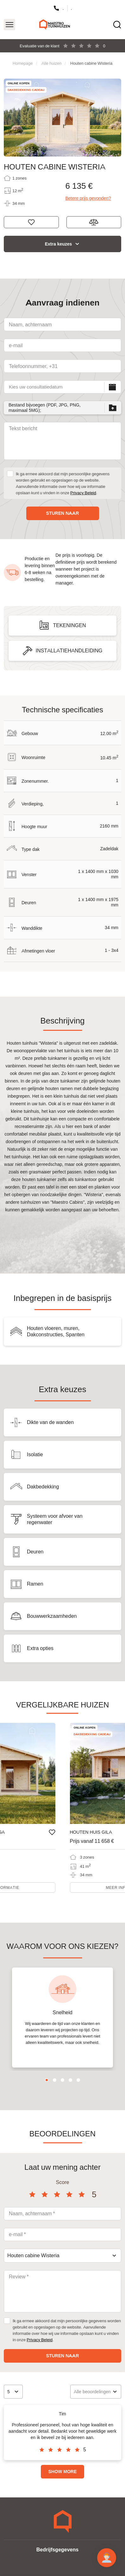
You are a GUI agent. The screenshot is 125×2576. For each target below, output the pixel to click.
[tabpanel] (62, 2017)
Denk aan (31, 222)
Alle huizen (51, 63)
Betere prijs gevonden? (88, 198)
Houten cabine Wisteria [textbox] (33, 2255)
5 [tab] (78, 2080)
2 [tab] (54, 2080)
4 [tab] (70, 2080)
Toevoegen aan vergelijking (94, 222)
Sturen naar (62, 513)
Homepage (23, 63)
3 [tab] (62, 2080)
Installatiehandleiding (69, 651)
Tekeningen (69, 625)
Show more (62, 2471)
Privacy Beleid (83, 492)
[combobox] (62, 2256)
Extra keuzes (58, 244)
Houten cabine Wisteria (91, 63)
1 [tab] (46, 2080)
